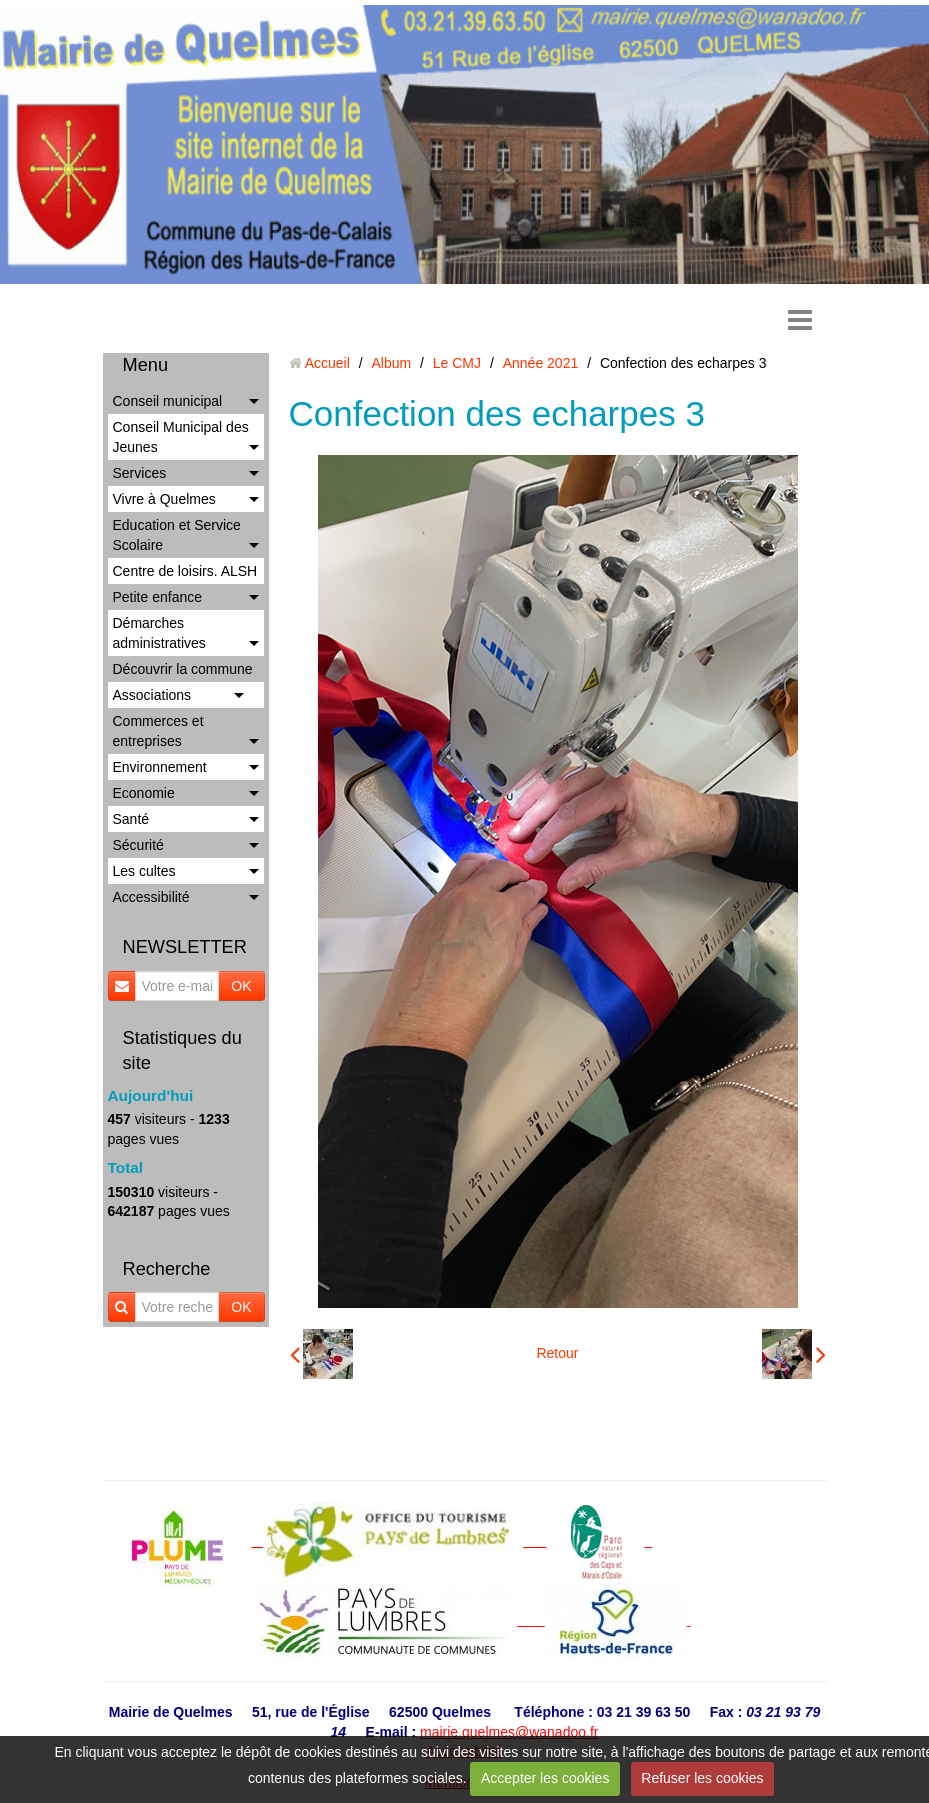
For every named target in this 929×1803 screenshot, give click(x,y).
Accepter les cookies (545, 1778)
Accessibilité (151, 897)
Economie (144, 793)
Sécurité (138, 845)
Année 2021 (541, 363)
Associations (152, 695)
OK (241, 986)
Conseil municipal (168, 401)
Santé (131, 819)
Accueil (327, 363)
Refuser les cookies (702, 1778)
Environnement (160, 767)
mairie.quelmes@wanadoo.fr (509, 1732)
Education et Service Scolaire (177, 535)
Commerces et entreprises (158, 731)
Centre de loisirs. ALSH (185, 571)
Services (140, 473)
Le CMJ (457, 363)
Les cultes (144, 871)
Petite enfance (158, 597)
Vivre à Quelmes (164, 499)
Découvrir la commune (183, 669)
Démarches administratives (159, 633)
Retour (557, 1353)
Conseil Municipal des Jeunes (181, 437)
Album (391, 363)
